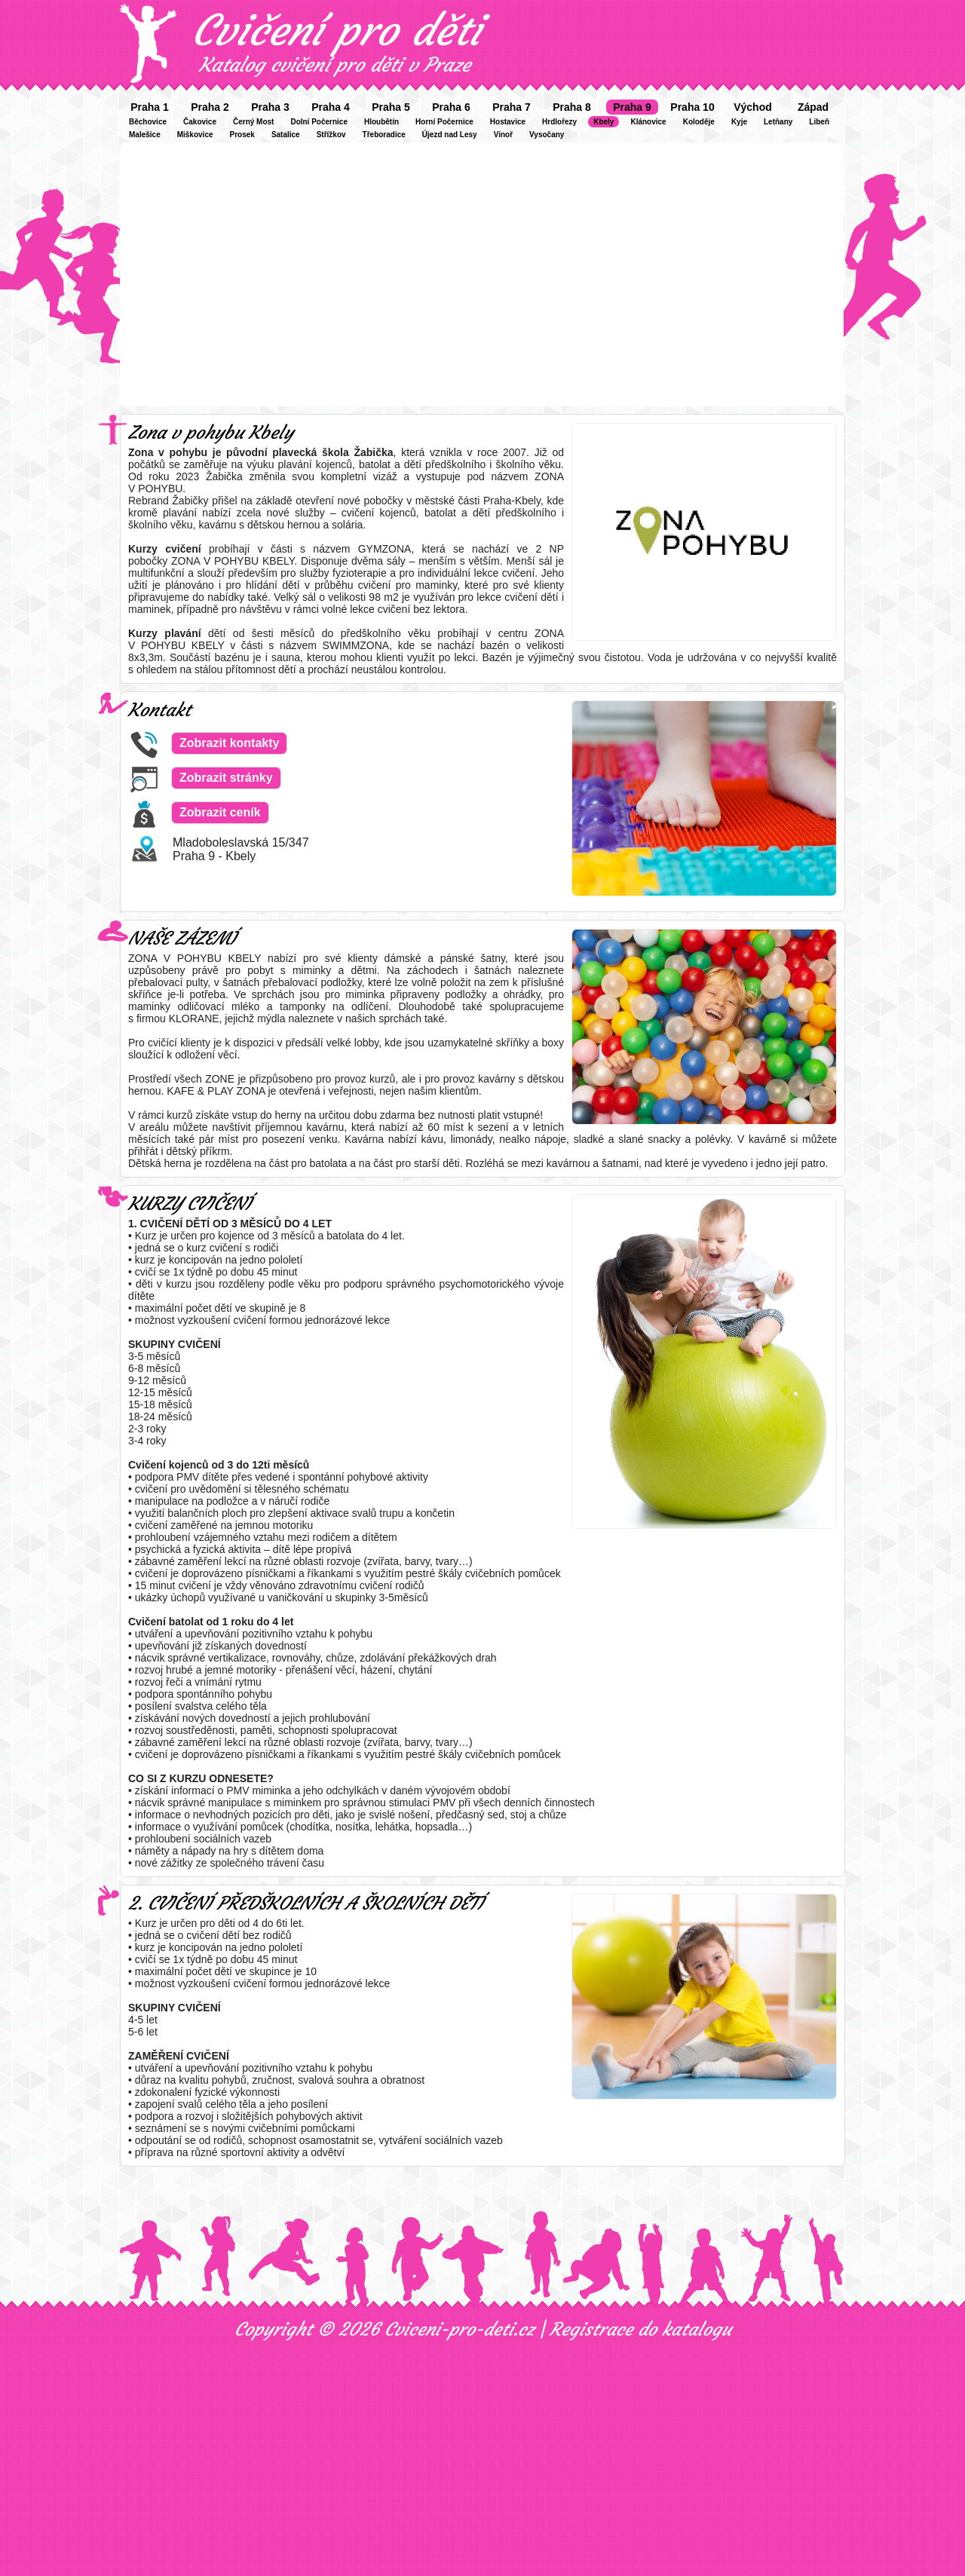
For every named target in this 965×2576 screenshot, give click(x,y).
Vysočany (546, 134)
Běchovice (148, 122)
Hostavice (507, 122)
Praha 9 (632, 107)
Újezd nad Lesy (449, 134)
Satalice (285, 134)
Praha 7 (511, 107)
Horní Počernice (444, 122)
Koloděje (699, 122)
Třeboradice (384, 134)
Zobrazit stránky (226, 777)
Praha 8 (572, 107)
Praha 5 (391, 107)
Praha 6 (451, 107)
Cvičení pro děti (336, 30)
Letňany (778, 122)
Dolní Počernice (319, 122)
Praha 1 (149, 107)
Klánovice (648, 122)
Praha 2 (210, 107)
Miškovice (195, 134)
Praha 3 (270, 107)
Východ (753, 107)
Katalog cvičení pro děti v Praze (334, 65)
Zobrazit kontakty (229, 743)
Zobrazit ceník (220, 812)
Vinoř (503, 134)
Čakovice (199, 122)
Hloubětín (381, 122)
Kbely (603, 122)
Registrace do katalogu (640, 2329)
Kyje (739, 122)
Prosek (242, 134)
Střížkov (331, 134)
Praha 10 (692, 107)
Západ (813, 107)
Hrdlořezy (559, 122)
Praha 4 (330, 107)
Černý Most (253, 122)
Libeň (819, 122)
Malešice (145, 134)
